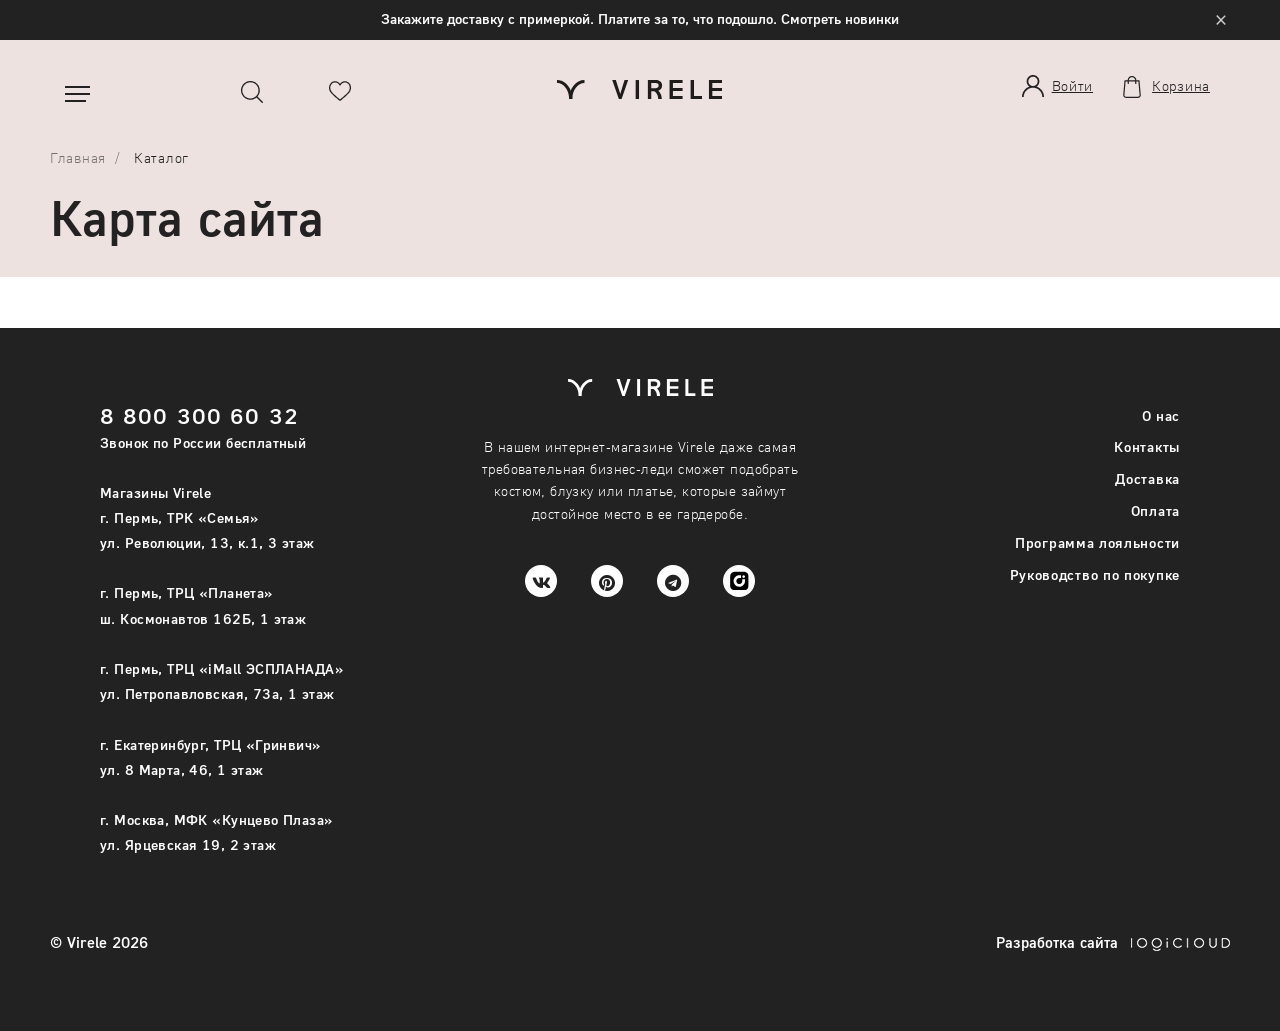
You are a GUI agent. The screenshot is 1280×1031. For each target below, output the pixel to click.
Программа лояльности (1097, 542)
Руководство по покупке (1095, 574)
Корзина (1181, 86)
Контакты (1147, 446)
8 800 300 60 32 (199, 415)
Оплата (1155, 510)
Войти (1073, 85)
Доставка (1147, 478)
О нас (1161, 415)
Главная (78, 157)
